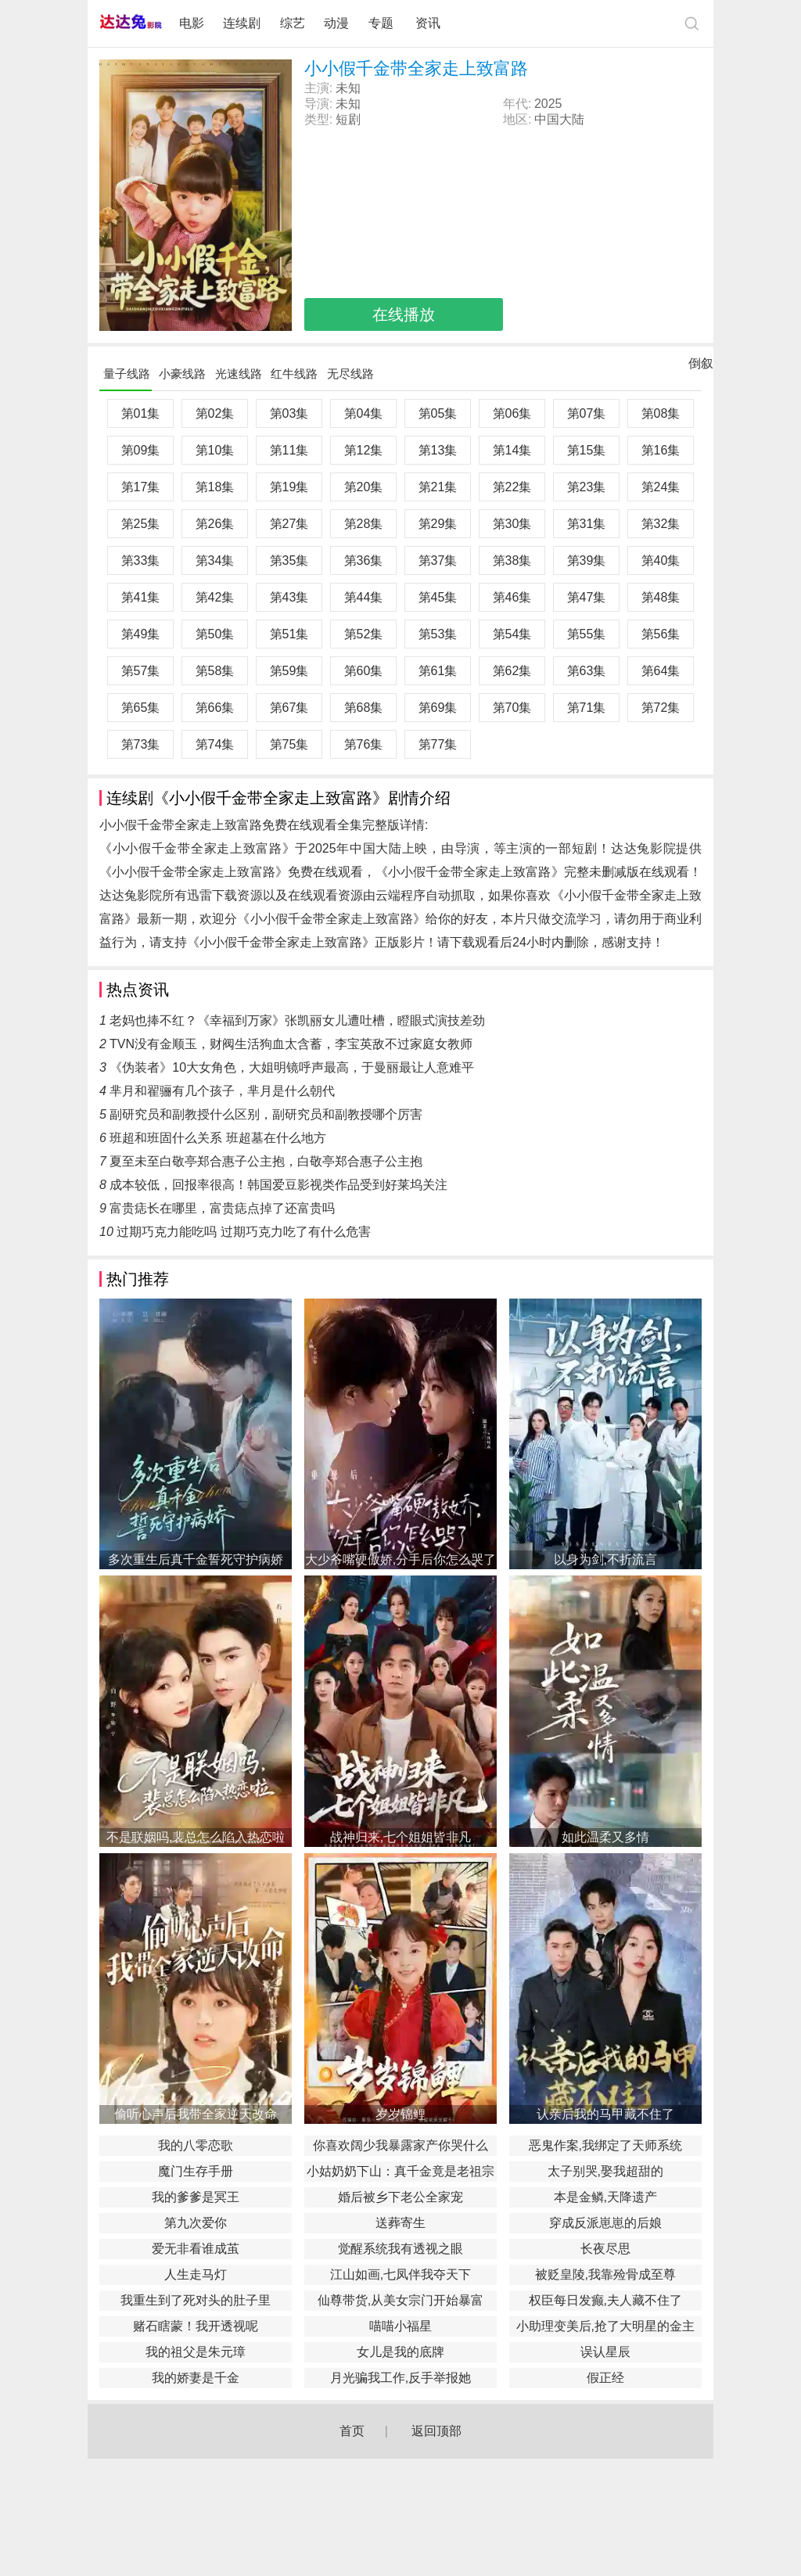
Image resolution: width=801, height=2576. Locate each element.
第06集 (512, 413)
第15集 (586, 450)
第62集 (512, 670)
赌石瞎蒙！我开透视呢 (195, 2326)
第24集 (661, 487)
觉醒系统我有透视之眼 (400, 2248)
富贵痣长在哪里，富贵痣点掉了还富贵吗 (222, 1208)
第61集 (438, 670)
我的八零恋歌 (195, 2145)
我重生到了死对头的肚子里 (195, 2300)
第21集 (438, 487)
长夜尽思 (605, 2248)
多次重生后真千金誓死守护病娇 (195, 1559)
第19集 (289, 487)
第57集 (140, 670)
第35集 (289, 560)
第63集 (586, 670)
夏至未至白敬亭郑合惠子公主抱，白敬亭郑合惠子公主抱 (266, 1161)
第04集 (363, 413)
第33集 (140, 560)
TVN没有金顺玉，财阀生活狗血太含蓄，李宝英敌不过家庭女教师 (291, 1044)
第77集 (438, 744)
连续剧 (241, 23)
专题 (382, 23)
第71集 (586, 707)
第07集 (586, 413)
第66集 (215, 707)
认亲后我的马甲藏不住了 (605, 2114)
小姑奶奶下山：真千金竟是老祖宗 (400, 2171)
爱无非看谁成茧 (195, 2248)
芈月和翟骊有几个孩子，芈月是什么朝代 (222, 1091)
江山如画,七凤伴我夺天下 (400, 2274)
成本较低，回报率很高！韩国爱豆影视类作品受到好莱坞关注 (278, 1184)
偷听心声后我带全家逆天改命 (195, 2114)
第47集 (586, 597)
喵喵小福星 (400, 2326)
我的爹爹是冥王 (195, 2197)
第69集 (438, 707)
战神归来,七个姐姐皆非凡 (400, 1837)
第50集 (215, 634)
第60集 (363, 670)
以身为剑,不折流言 (605, 1559)
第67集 (289, 707)
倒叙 (700, 367)
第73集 (140, 744)
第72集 (661, 707)
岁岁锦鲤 (400, 2114)
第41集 (140, 597)
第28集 (363, 523)
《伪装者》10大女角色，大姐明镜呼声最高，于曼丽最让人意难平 (292, 1067)
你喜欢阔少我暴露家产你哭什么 (400, 2145)
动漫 (336, 23)
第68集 (363, 707)
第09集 (140, 450)
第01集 (140, 413)
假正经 (605, 2377)
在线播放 (403, 314)
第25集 (140, 523)
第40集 (661, 560)
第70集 (512, 707)
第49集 (140, 634)
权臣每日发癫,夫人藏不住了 (605, 2300)
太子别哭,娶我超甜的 (605, 2171)
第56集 (661, 634)
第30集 (512, 523)
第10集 (215, 450)
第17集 (140, 487)
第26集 (215, 523)
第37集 (438, 560)
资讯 (427, 23)
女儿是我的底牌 (400, 2352)
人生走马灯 (195, 2274)
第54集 (512, 634)
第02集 (215, 413)
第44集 (363, 597)
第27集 (289, 523)
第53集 (438, 634)
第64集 (661, 670)
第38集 (512, 560)
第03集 (289, 413)
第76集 (363, 744)
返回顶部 (436, 2431)
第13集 (438, 450)
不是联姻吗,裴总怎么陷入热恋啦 (195, 1837)
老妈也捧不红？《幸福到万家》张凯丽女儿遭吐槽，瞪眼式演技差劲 (297, 1020)
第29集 (438, 523)
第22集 (512, 487)
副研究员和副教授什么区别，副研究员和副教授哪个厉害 (266, 1114)
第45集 (438, 597)
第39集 (586, 560)
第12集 (363, 450)
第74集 (215, 744)
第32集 (661, 523)
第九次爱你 (195, 2222)
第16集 (661, 450)
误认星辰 (605, 2352)
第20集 (363, 487)
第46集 (512, 597)
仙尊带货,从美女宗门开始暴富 (400, 2300)
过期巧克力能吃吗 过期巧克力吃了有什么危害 (243, 1231)
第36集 (363, 560)
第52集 (363, 634)
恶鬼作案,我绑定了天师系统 (605, 2145)
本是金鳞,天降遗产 (605, 2197)
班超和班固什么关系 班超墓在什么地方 (217, 1137)
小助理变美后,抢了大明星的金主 (605, 2326)
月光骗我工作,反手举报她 (400, 2377)
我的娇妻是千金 (195, 2377)
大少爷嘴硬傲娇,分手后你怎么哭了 (400, 1559)
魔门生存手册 (195, 2171)
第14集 (512, 450)
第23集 (586, 487)
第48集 (661, 597)
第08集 (661, 413)
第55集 (586, 634)
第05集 (438, 413)
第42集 (215, 597)
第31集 (586, 523)
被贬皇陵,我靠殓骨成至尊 (605, 2274)
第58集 (215, 670)
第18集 (215, 487)
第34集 (215, 560)
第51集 (289, 634)
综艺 (292, 23)
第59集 (289, 670)
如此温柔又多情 (605, 1837)
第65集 (140, 707)
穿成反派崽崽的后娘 (605, 2222)
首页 (352, 2431)
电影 (191, 23)
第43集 (289, 597)
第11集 (289, 450)
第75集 (289, 744)
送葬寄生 (400, 2222)
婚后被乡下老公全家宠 (400, 2197)
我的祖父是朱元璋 (195, 2352)
